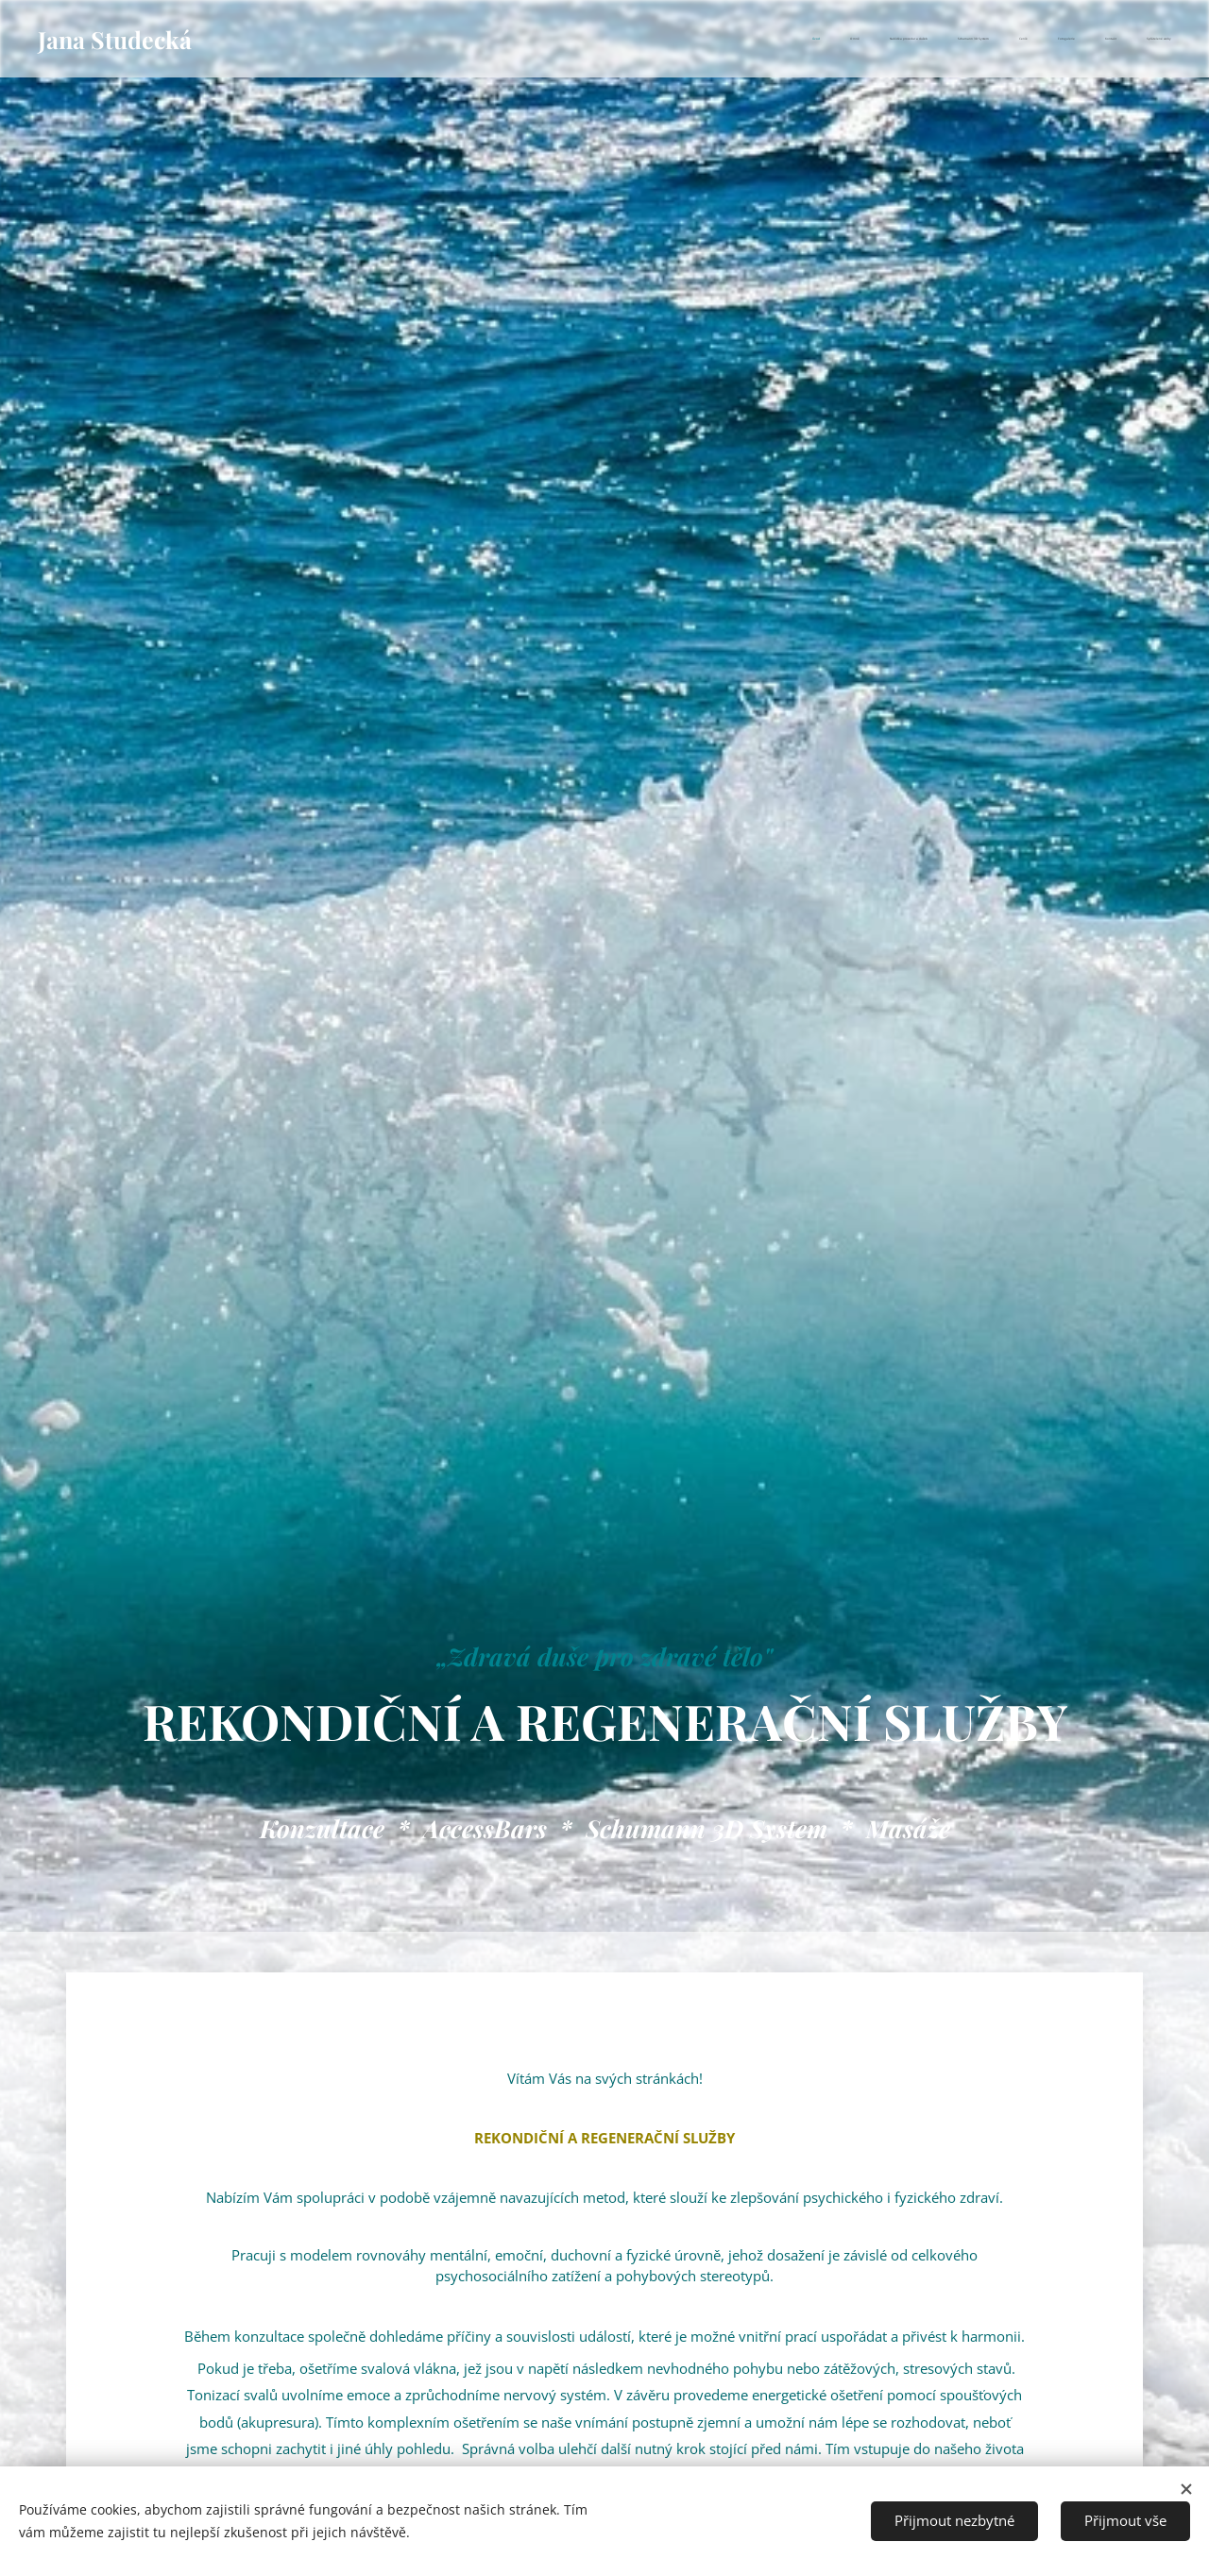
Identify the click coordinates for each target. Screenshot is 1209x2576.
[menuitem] (965, 38)
